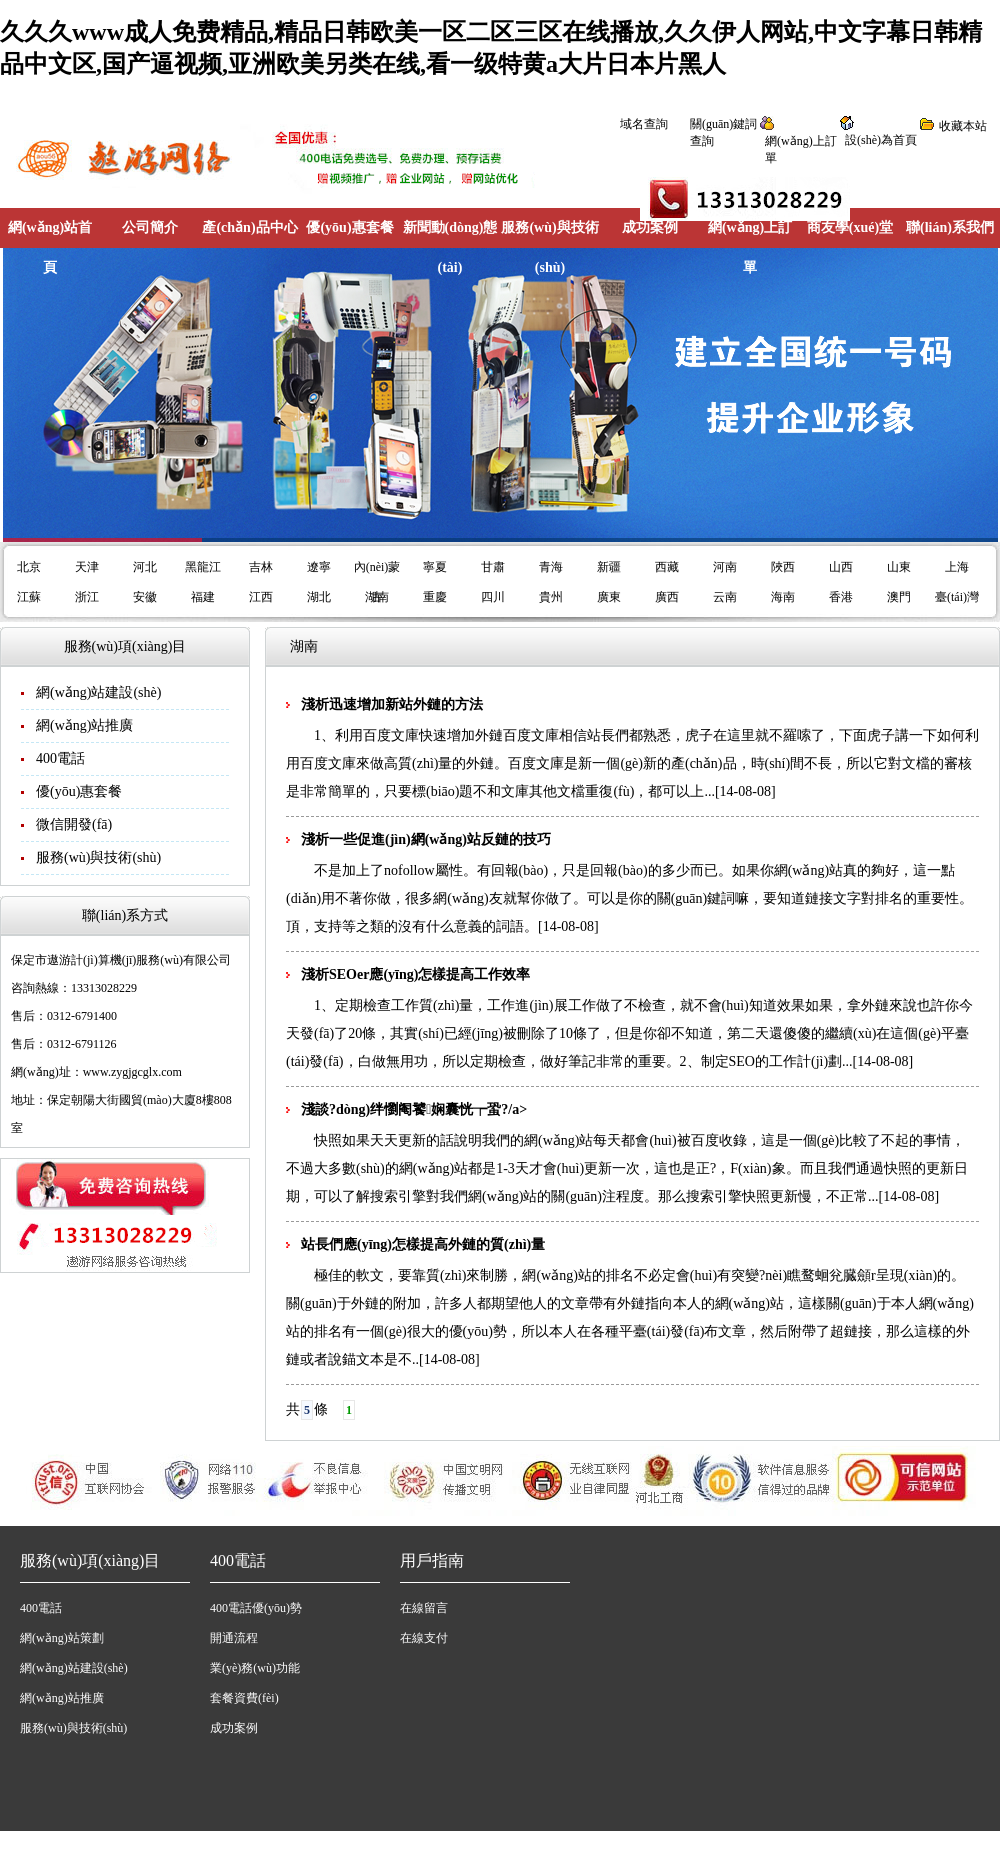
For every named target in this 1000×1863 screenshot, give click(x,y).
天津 (87, 567)
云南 (725, 597)
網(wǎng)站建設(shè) (98, 692)
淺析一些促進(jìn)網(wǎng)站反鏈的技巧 (426, 839)
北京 (29, 567)
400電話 (60, 758)
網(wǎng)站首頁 (50, 247)
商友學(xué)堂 (850, 227)
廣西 (667, 597)
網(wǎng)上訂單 (750, 247)
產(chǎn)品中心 (249, 227)
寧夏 (435, 567)
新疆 (609, 567)
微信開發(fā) (74, 824)
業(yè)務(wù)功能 (255, 1668)
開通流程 (234, 1638)
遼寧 (319, 567)
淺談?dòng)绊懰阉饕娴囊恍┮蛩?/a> (414, 1109)
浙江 (87, 597)
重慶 (435, 597)
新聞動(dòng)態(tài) (450, 247)
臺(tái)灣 (957, 597)
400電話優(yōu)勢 (256, 1608)
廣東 (609, 597)
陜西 (783, 567)
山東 (899, 567)
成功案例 (650, 227)
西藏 (667, 567)
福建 (203, 597)
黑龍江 (203, 567)
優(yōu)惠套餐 (349, 227)
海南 (783, 597)
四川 (493, 597)
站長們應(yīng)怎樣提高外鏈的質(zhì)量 (423, 1244)
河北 (145, 567)
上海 (957, 567)
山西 (841, 567)
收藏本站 (963, 126)
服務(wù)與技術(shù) (549, 247)
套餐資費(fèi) (244, 1698)
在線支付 (424, 1638)
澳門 (899, 597)
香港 (841, 597)
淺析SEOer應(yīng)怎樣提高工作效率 (415, 974)
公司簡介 (150, 227)
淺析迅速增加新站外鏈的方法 (392, 704)
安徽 (145, 597)
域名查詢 (644, 124)
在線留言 (424, 1608)
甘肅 (493, 567)
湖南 (377, 597)
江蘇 (29, 597)
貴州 (551, 597)
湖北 (319, 597)
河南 (725, 567)
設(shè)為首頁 (881, 140)
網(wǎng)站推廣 (84, 725)
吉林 (261, 567)
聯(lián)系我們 (950, 227)
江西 (261, 597)
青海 (551, 567)
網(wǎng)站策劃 (62, 1638)
